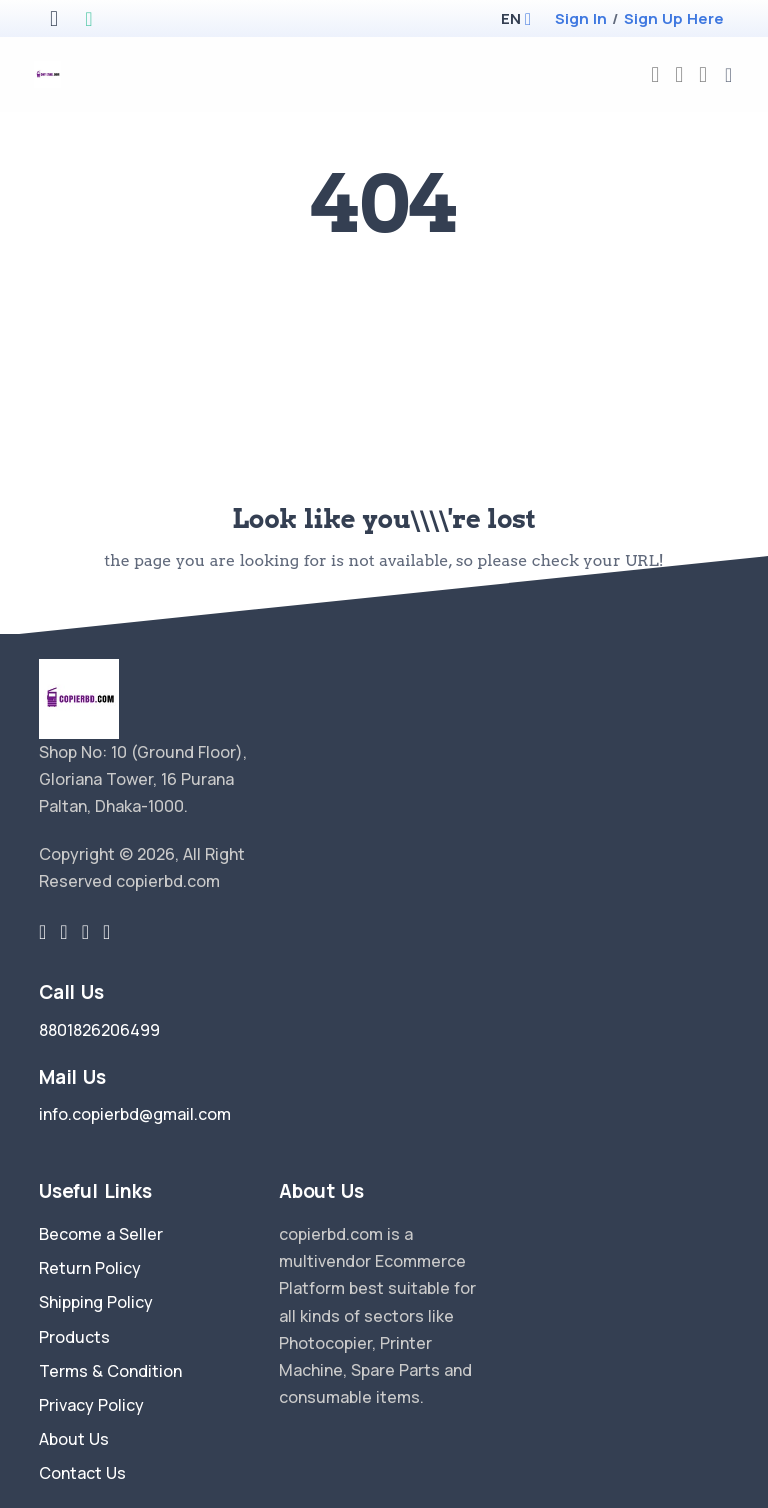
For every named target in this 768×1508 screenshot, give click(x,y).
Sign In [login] (581, 18)
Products (74, 1337)
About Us (74, 1439)
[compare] (679, 74)
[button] (510, 18)
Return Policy (90, 1268)
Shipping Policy (96, 1302)
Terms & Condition (110, 1371)
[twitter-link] (42, 932)
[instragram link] (85, 932)
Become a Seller (101, 1234)
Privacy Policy (91, 1405)
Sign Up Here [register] (674, 18)
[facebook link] (63, 932)
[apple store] (54, 20)
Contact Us (82, 1473)
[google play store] (88, 20)
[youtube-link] (106, 932)
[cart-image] (703, 74)
